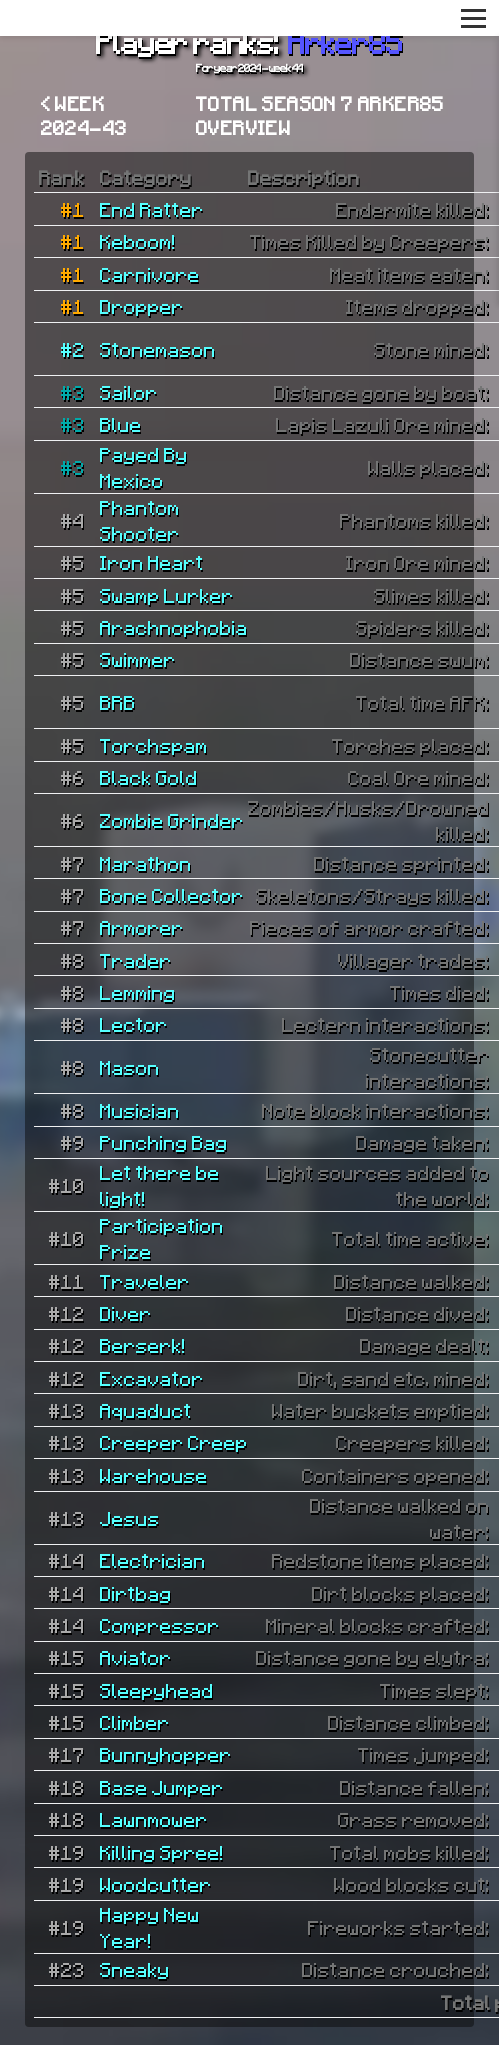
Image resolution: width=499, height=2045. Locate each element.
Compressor (160, 1625)
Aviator (136, 1657)
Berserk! (143, 1345)
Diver (126, 1313)
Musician (140, 1110)
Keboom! (138, 241)
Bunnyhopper (166, 1754)
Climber (135, 1722)
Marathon (146, 863)
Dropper (142, 306)
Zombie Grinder (172, 820)
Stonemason (158, 349)
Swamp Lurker (167, 595)
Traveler (145, 1281)
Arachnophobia (174, 627)
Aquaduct (146, 1410)
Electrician (153, 1560)
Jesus (130, 1518)
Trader (136, 960)
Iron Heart (152, 562)
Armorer (142, 927)
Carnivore (150, 274)
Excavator (152, 1378)
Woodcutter (156, 1884)
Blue (121, 424)
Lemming (138, 992)
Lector (134, 1024)
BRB (118, 702)
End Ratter (152, 209)
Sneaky (135, 1969)
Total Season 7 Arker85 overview (320, 115)
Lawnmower (154, 1819)
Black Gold (149, 777)
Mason (130, 1067)
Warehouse (154, 1475)
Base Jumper (162, 1787)
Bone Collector (172, 895)
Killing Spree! (162, 1852)
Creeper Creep (174, 1442)
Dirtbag (136, 1593)
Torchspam (154, 745)
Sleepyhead (157, 1690)
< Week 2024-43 (84, 115)
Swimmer (138, 659)
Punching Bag (164, 1142)
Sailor (129, 392)
